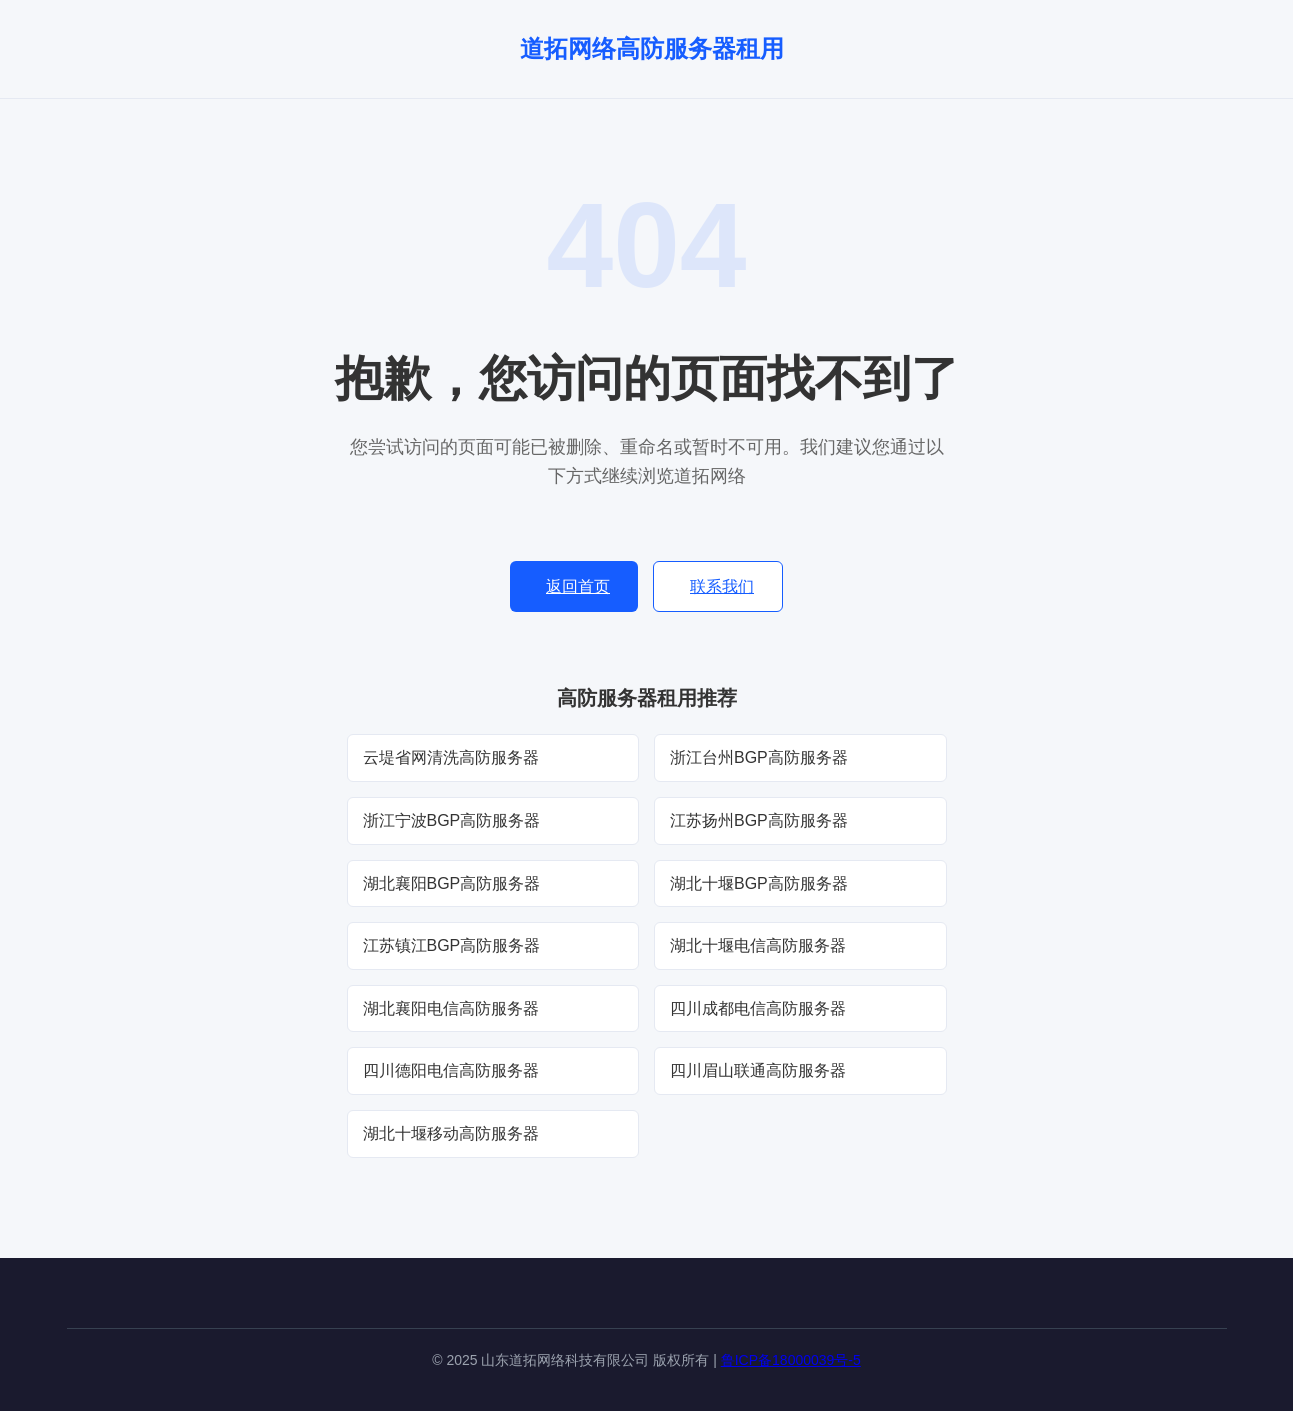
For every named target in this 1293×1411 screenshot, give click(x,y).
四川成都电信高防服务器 (758, 1008)
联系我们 (722, 586)
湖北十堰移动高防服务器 (451, 1133)
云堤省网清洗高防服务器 (451, 757)
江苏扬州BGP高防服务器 (759, 820)
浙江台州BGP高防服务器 (759, 757)
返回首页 (578, 586)
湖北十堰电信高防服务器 (758, 945)
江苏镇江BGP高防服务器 (452, 945)
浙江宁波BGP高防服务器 (452, 820)
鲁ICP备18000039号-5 (791, 1360)
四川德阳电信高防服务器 (451, 1070)
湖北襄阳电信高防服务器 (451, 1008)
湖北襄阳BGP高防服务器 (452, 883)
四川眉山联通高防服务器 (758, 1070)
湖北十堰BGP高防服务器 (759, 883)
